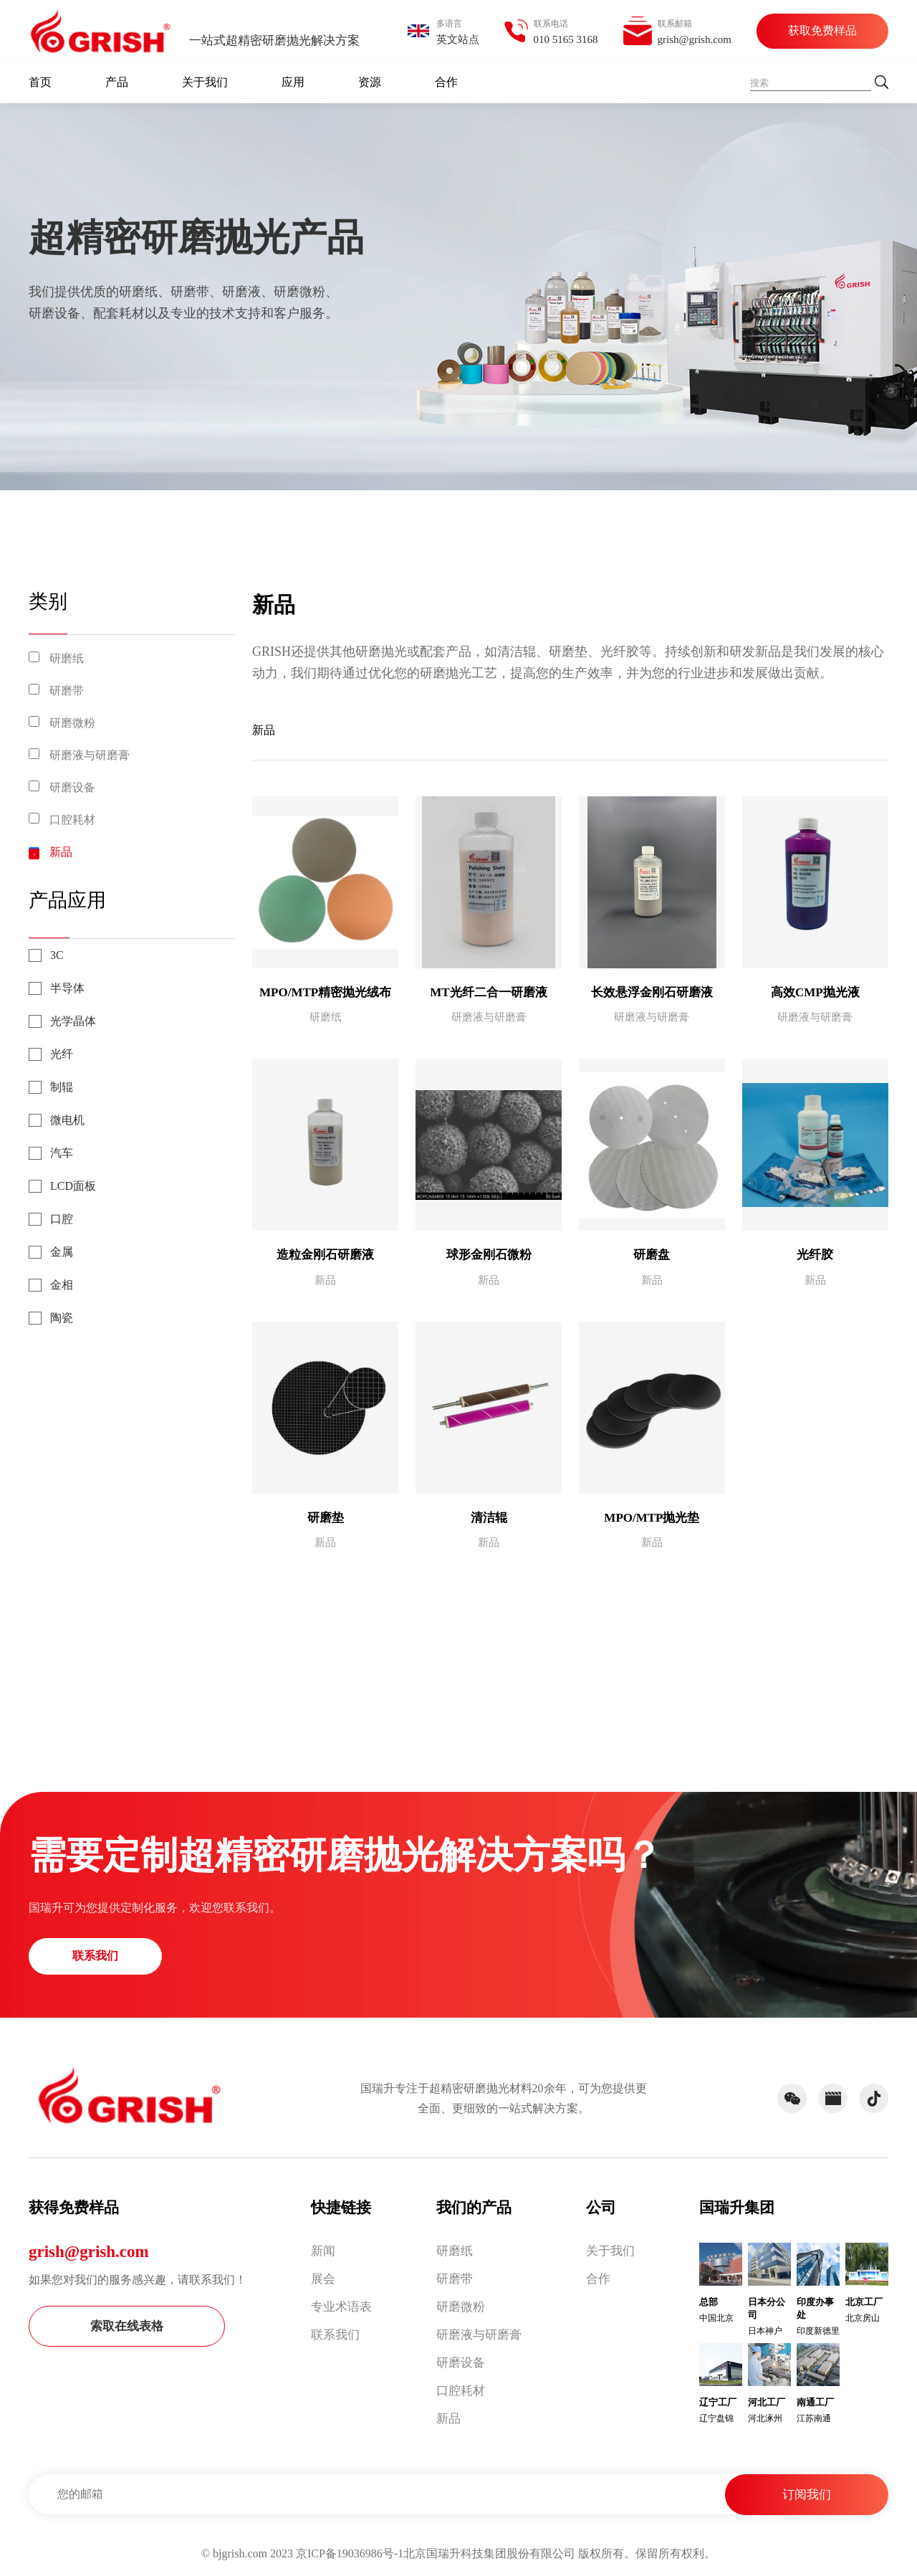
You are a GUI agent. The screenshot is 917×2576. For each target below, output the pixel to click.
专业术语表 (341, 2307)
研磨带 (66, 690)
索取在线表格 (126, 2326)
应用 (293, 82)
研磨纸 (66, 658)
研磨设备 (72, 787)
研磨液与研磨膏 (89, 755)
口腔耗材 (72, 820)
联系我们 (95, 1956)
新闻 (323, 2251)
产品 (116, 82)
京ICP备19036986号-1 (349, 2553)
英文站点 (457, 39)
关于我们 (205, 82)
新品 (60, 852)
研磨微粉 (72, 723)
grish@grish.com (89, 2252)
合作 (446, 82)
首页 (40, 82)
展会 (323, 2279)
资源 (369, 82)
